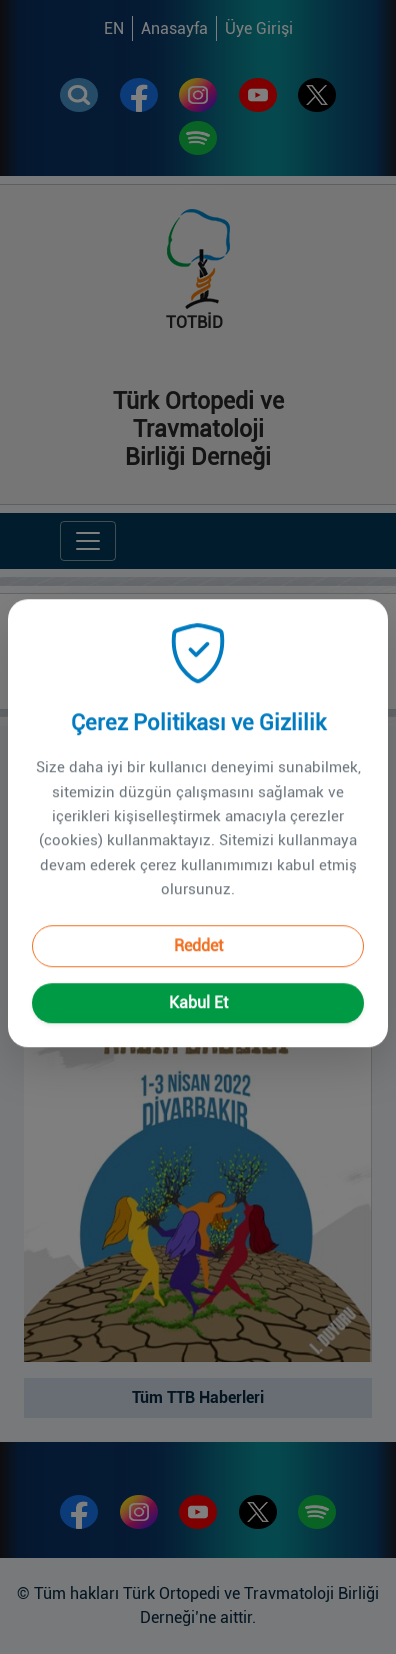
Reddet (198, 924)
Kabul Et (198, 981)
